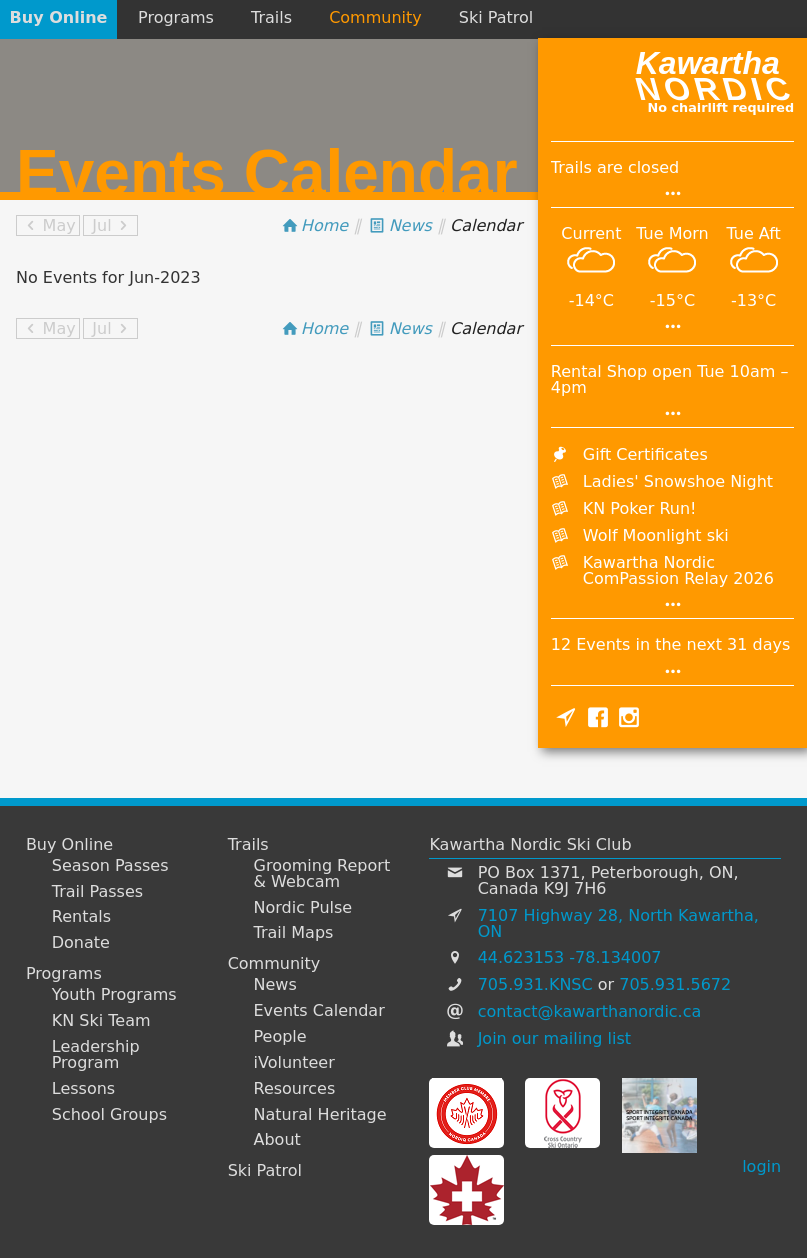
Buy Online (59, 17)
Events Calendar (319, 1011)
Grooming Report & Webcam (322, 874)
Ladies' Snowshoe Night (678, 481)
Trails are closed (615, 167)
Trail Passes (97, 892)
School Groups (109, 1115)
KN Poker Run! (640, 508)
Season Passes (110, 866)
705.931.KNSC (535, 984)
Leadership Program (96, 1055)
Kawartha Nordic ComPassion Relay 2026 (678, 570)
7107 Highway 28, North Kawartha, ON (618, 923)
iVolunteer (294, 1063)
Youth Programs (114, 995)
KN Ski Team (101, 1021)
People (280, 1037)
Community (375, 17)
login (761, 1166)
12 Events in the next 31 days (670, 644)
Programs (176, 17)
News (275, 985)
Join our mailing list (554, 1038)
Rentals (81, 917)
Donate (81, 943)
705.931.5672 (675, 984)
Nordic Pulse (303, 908)
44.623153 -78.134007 (570, 957)
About (277, 1140)
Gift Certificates (645, 454)
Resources (295, 1089)
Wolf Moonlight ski (656, 535)
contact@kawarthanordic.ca (590, 1011)
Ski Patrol (496, 17)
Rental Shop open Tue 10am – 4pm (670, 379)
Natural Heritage (320, 1115)
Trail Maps (294, 933)
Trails (271, 17)
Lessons (83, 1089)
